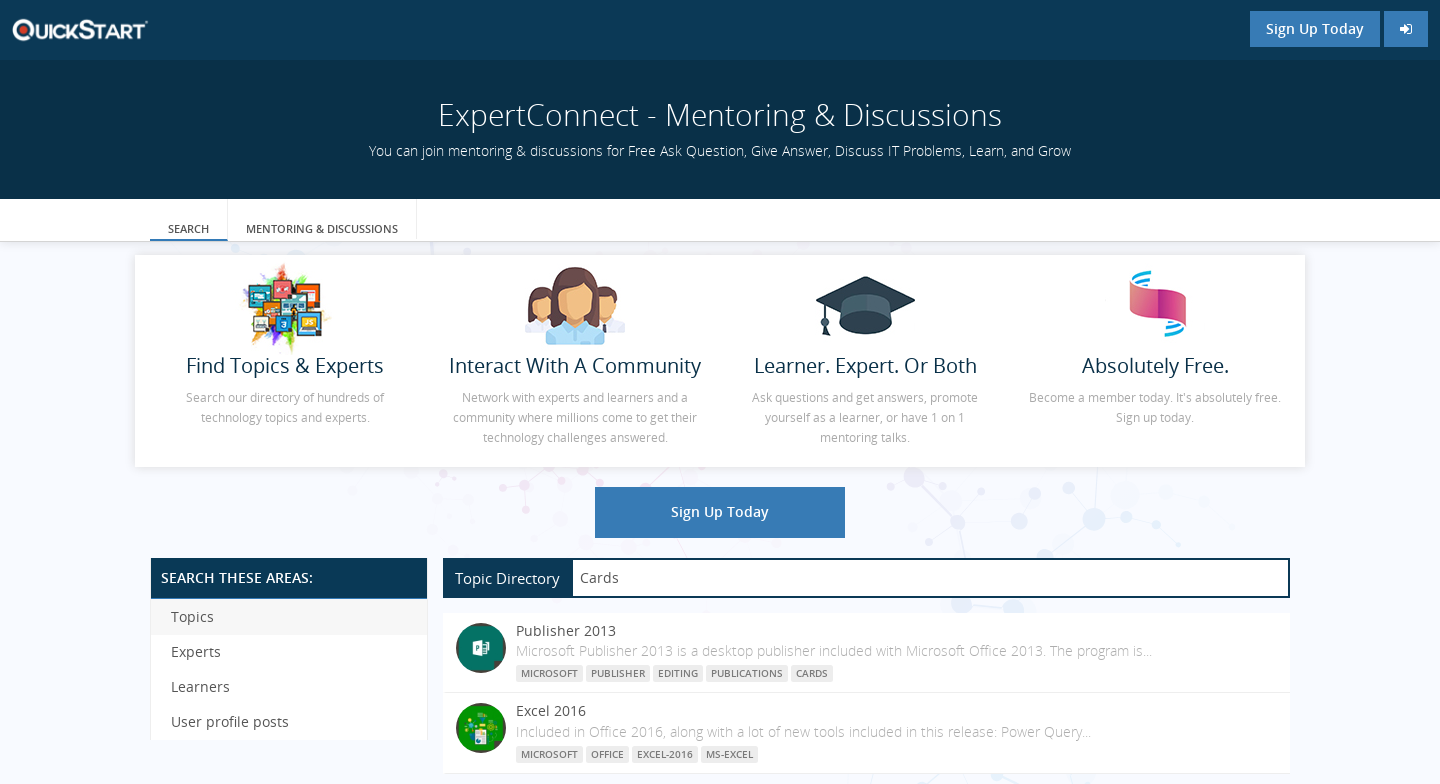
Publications (747, 673)
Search (188, 228)
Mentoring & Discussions (322, 228)
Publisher (618, 673)
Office (607, 754)
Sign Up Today (1315, 28)
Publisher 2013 (566, 630)
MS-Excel (729, 754)
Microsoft (549, 673)
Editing (678, 673)
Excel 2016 (551, 710)
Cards (812, 673)
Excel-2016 (665, 754)
